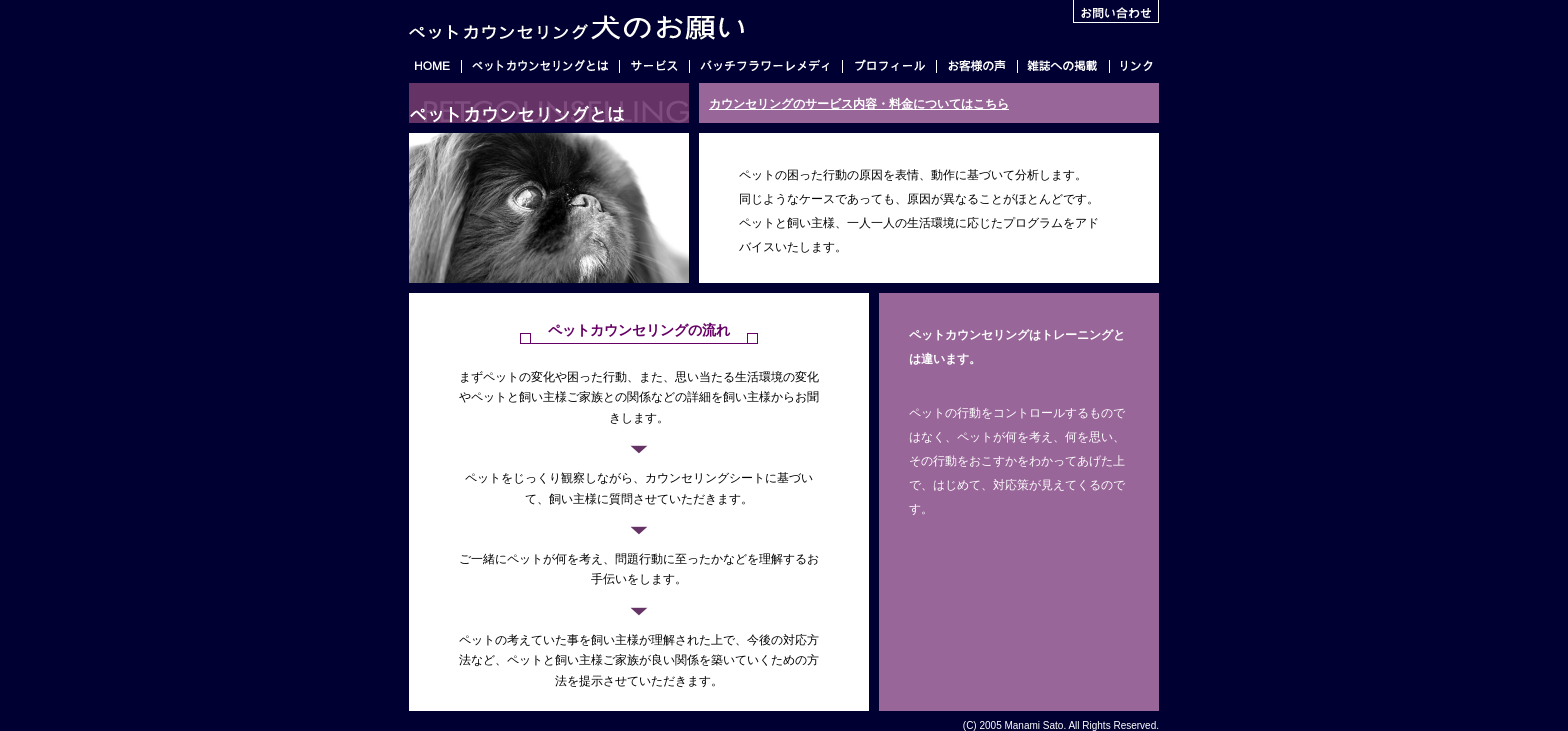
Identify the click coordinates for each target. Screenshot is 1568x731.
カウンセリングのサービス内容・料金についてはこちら (859, 104)
